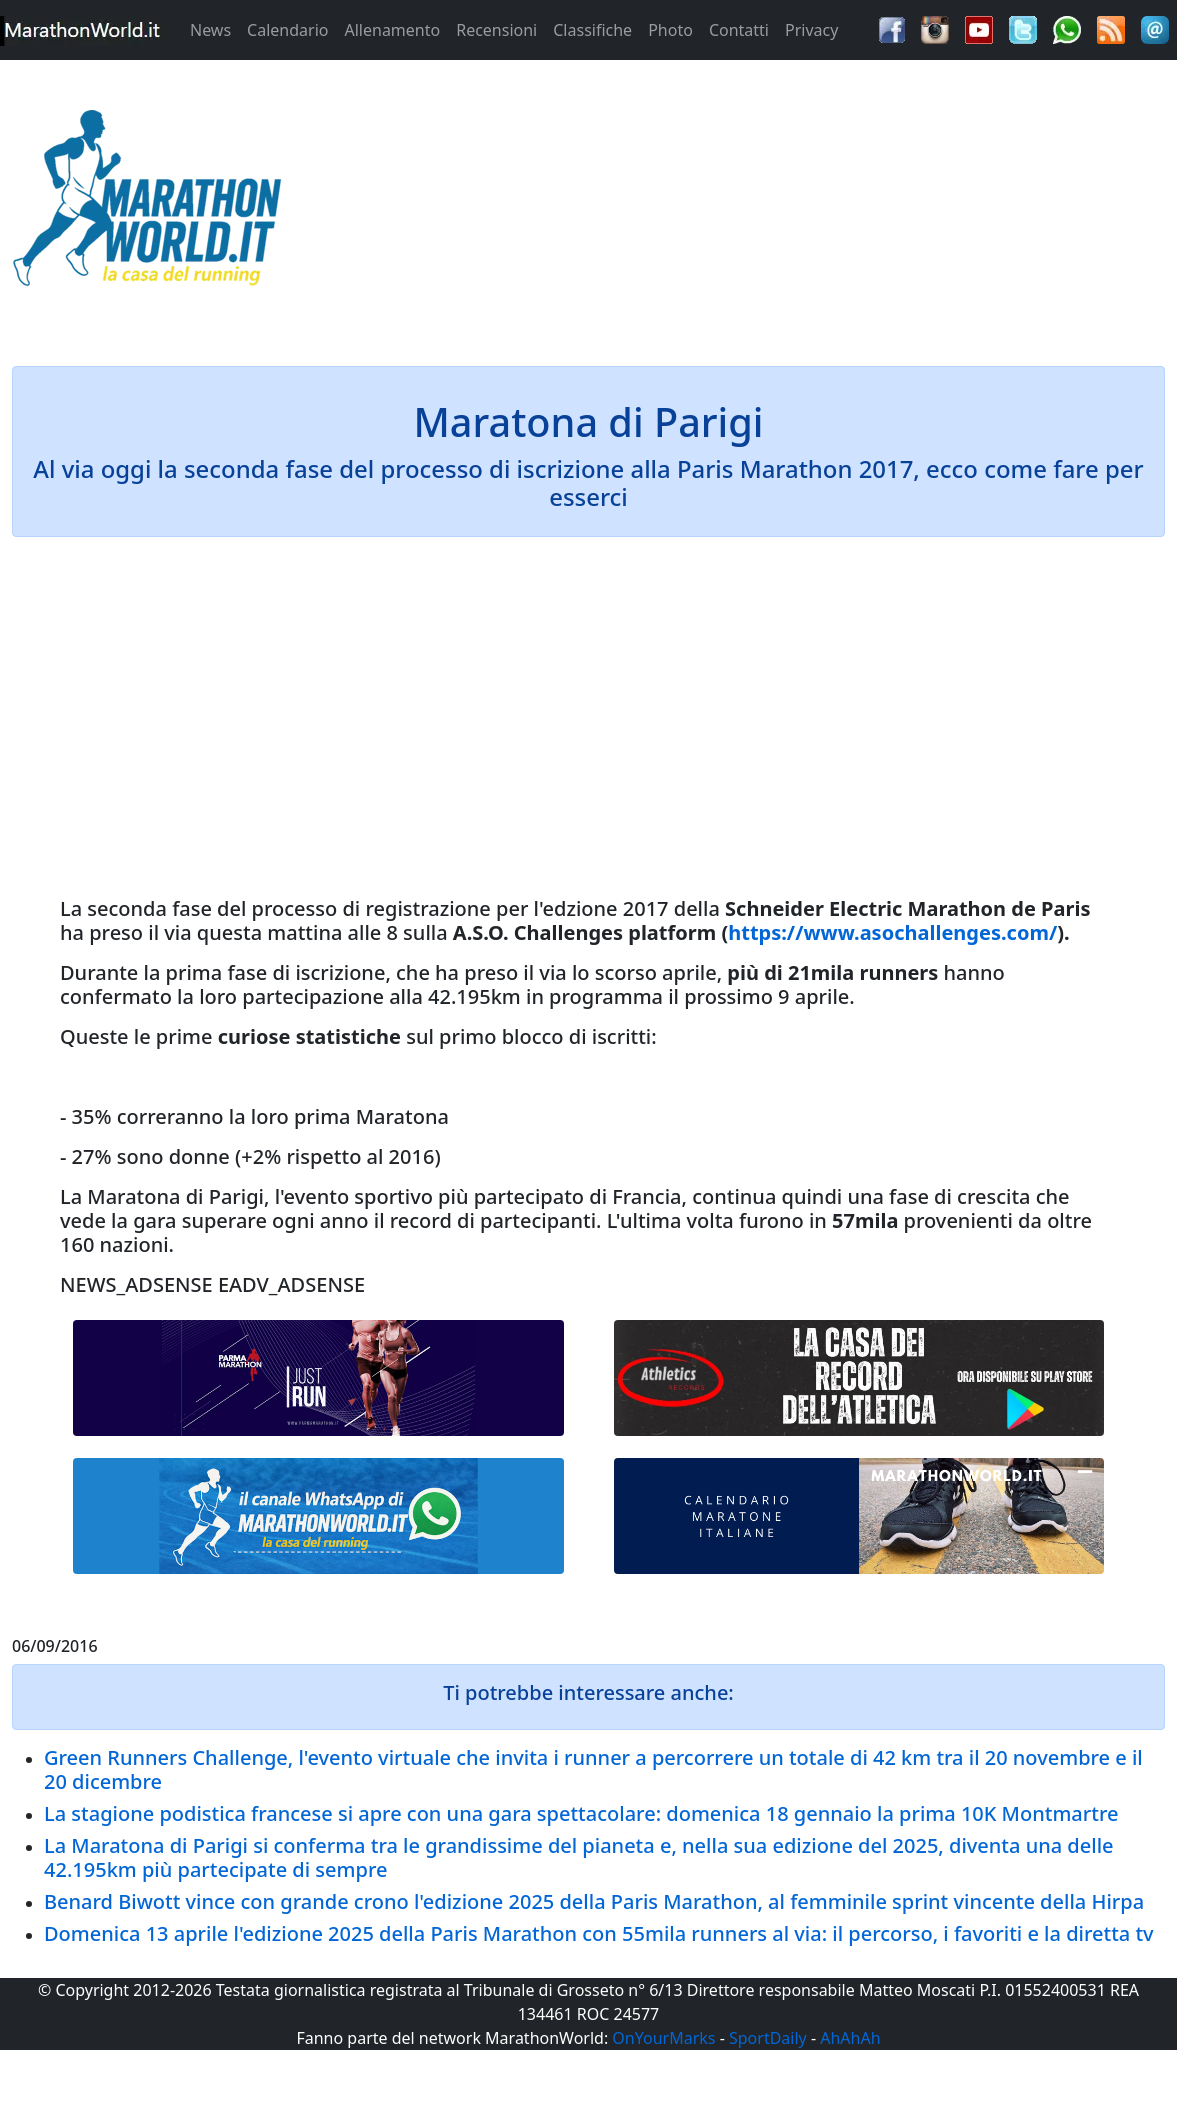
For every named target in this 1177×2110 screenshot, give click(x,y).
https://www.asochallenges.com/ (892, 932)
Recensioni (496, 30)
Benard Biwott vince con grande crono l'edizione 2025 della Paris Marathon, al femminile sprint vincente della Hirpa (594, 1901)
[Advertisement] (735, 204)
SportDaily (768, 2038)
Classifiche (592, 30)
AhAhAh (850, 2038)
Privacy (811, 30)
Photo (670, 30)
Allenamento (392, 30)
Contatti (739, 30)
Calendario (287, 30)
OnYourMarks (663, 2038)
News (210, 30)
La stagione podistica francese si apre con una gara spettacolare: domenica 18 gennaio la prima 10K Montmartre (581, 1813)
